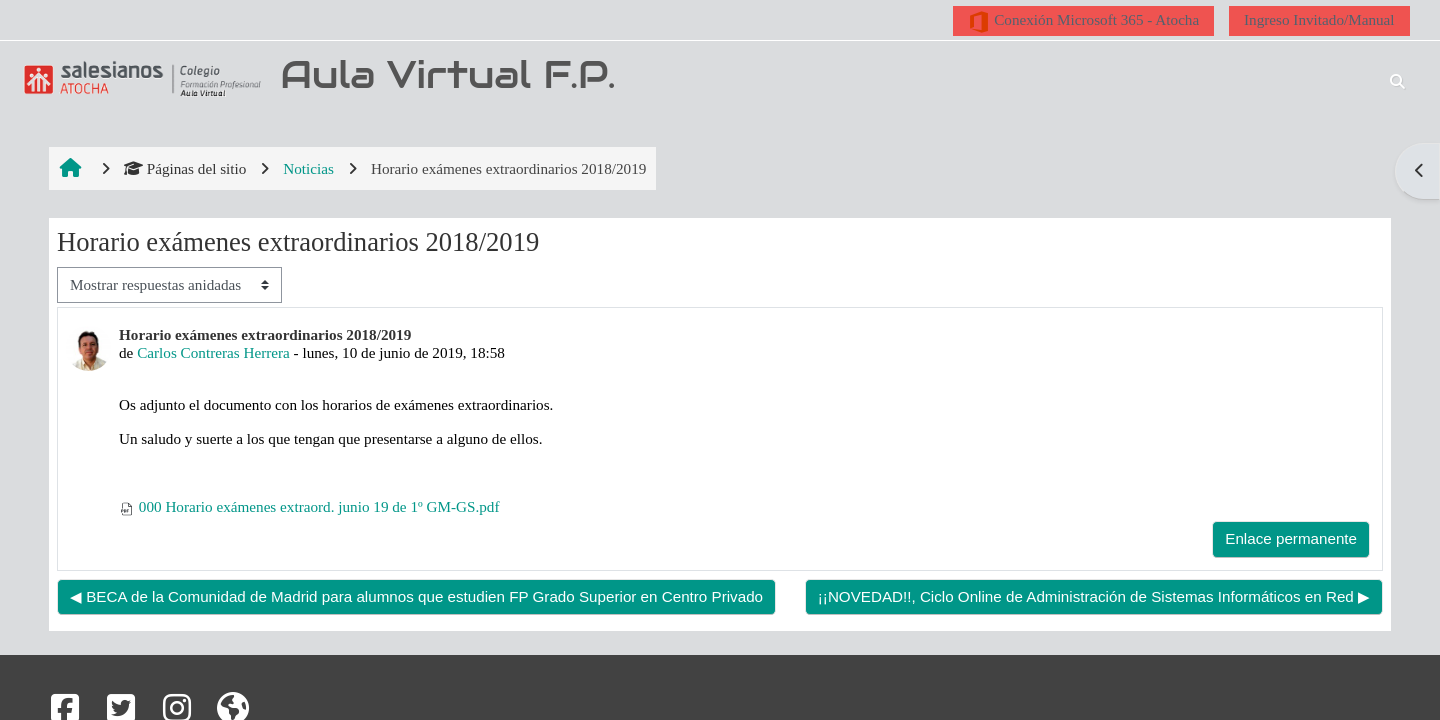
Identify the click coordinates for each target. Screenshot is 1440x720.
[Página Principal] (139, 78)
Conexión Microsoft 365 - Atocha (1083, 22)
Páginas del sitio (185, 168)
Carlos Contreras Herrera (213, 352)
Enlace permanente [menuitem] (1291, 538)
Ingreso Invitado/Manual (1319, 19)
